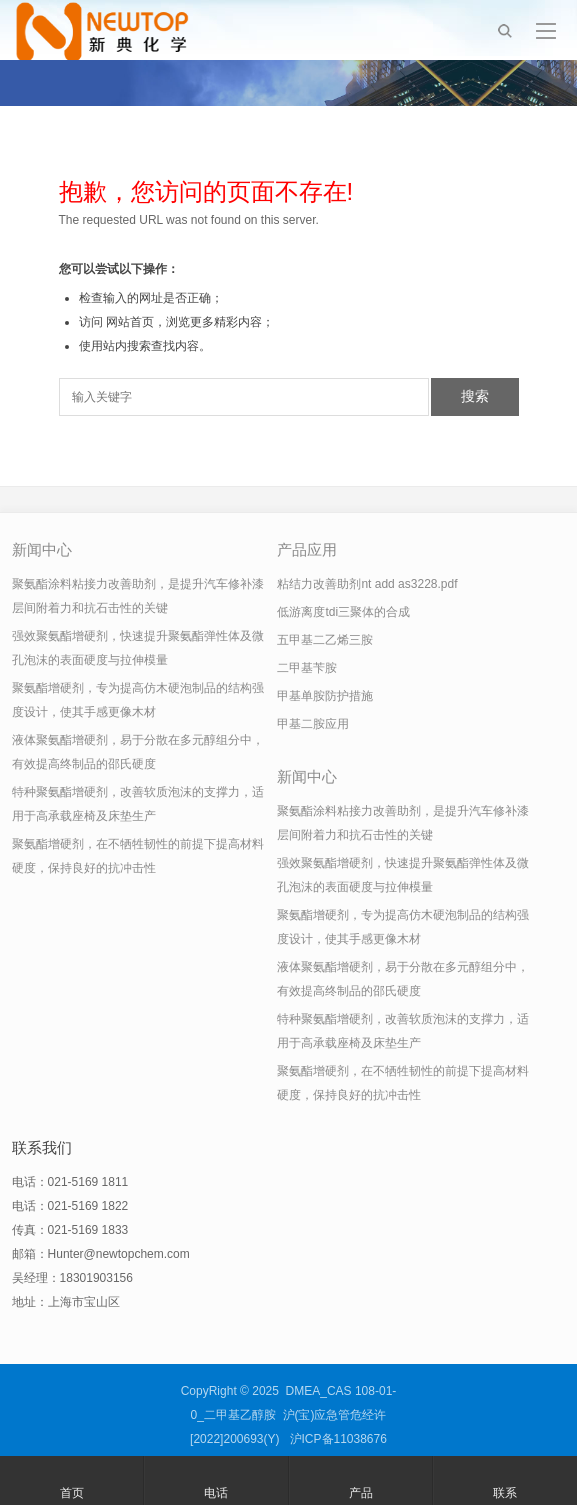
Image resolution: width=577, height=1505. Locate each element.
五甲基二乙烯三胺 (325, 640)
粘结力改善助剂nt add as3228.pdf (367, 584)
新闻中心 (42, 549)
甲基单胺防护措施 (325, 696)
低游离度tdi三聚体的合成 (343, 612)
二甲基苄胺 (307, 668)
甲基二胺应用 (313, 724)
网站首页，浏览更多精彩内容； (190, 322)
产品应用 (307, 549)
